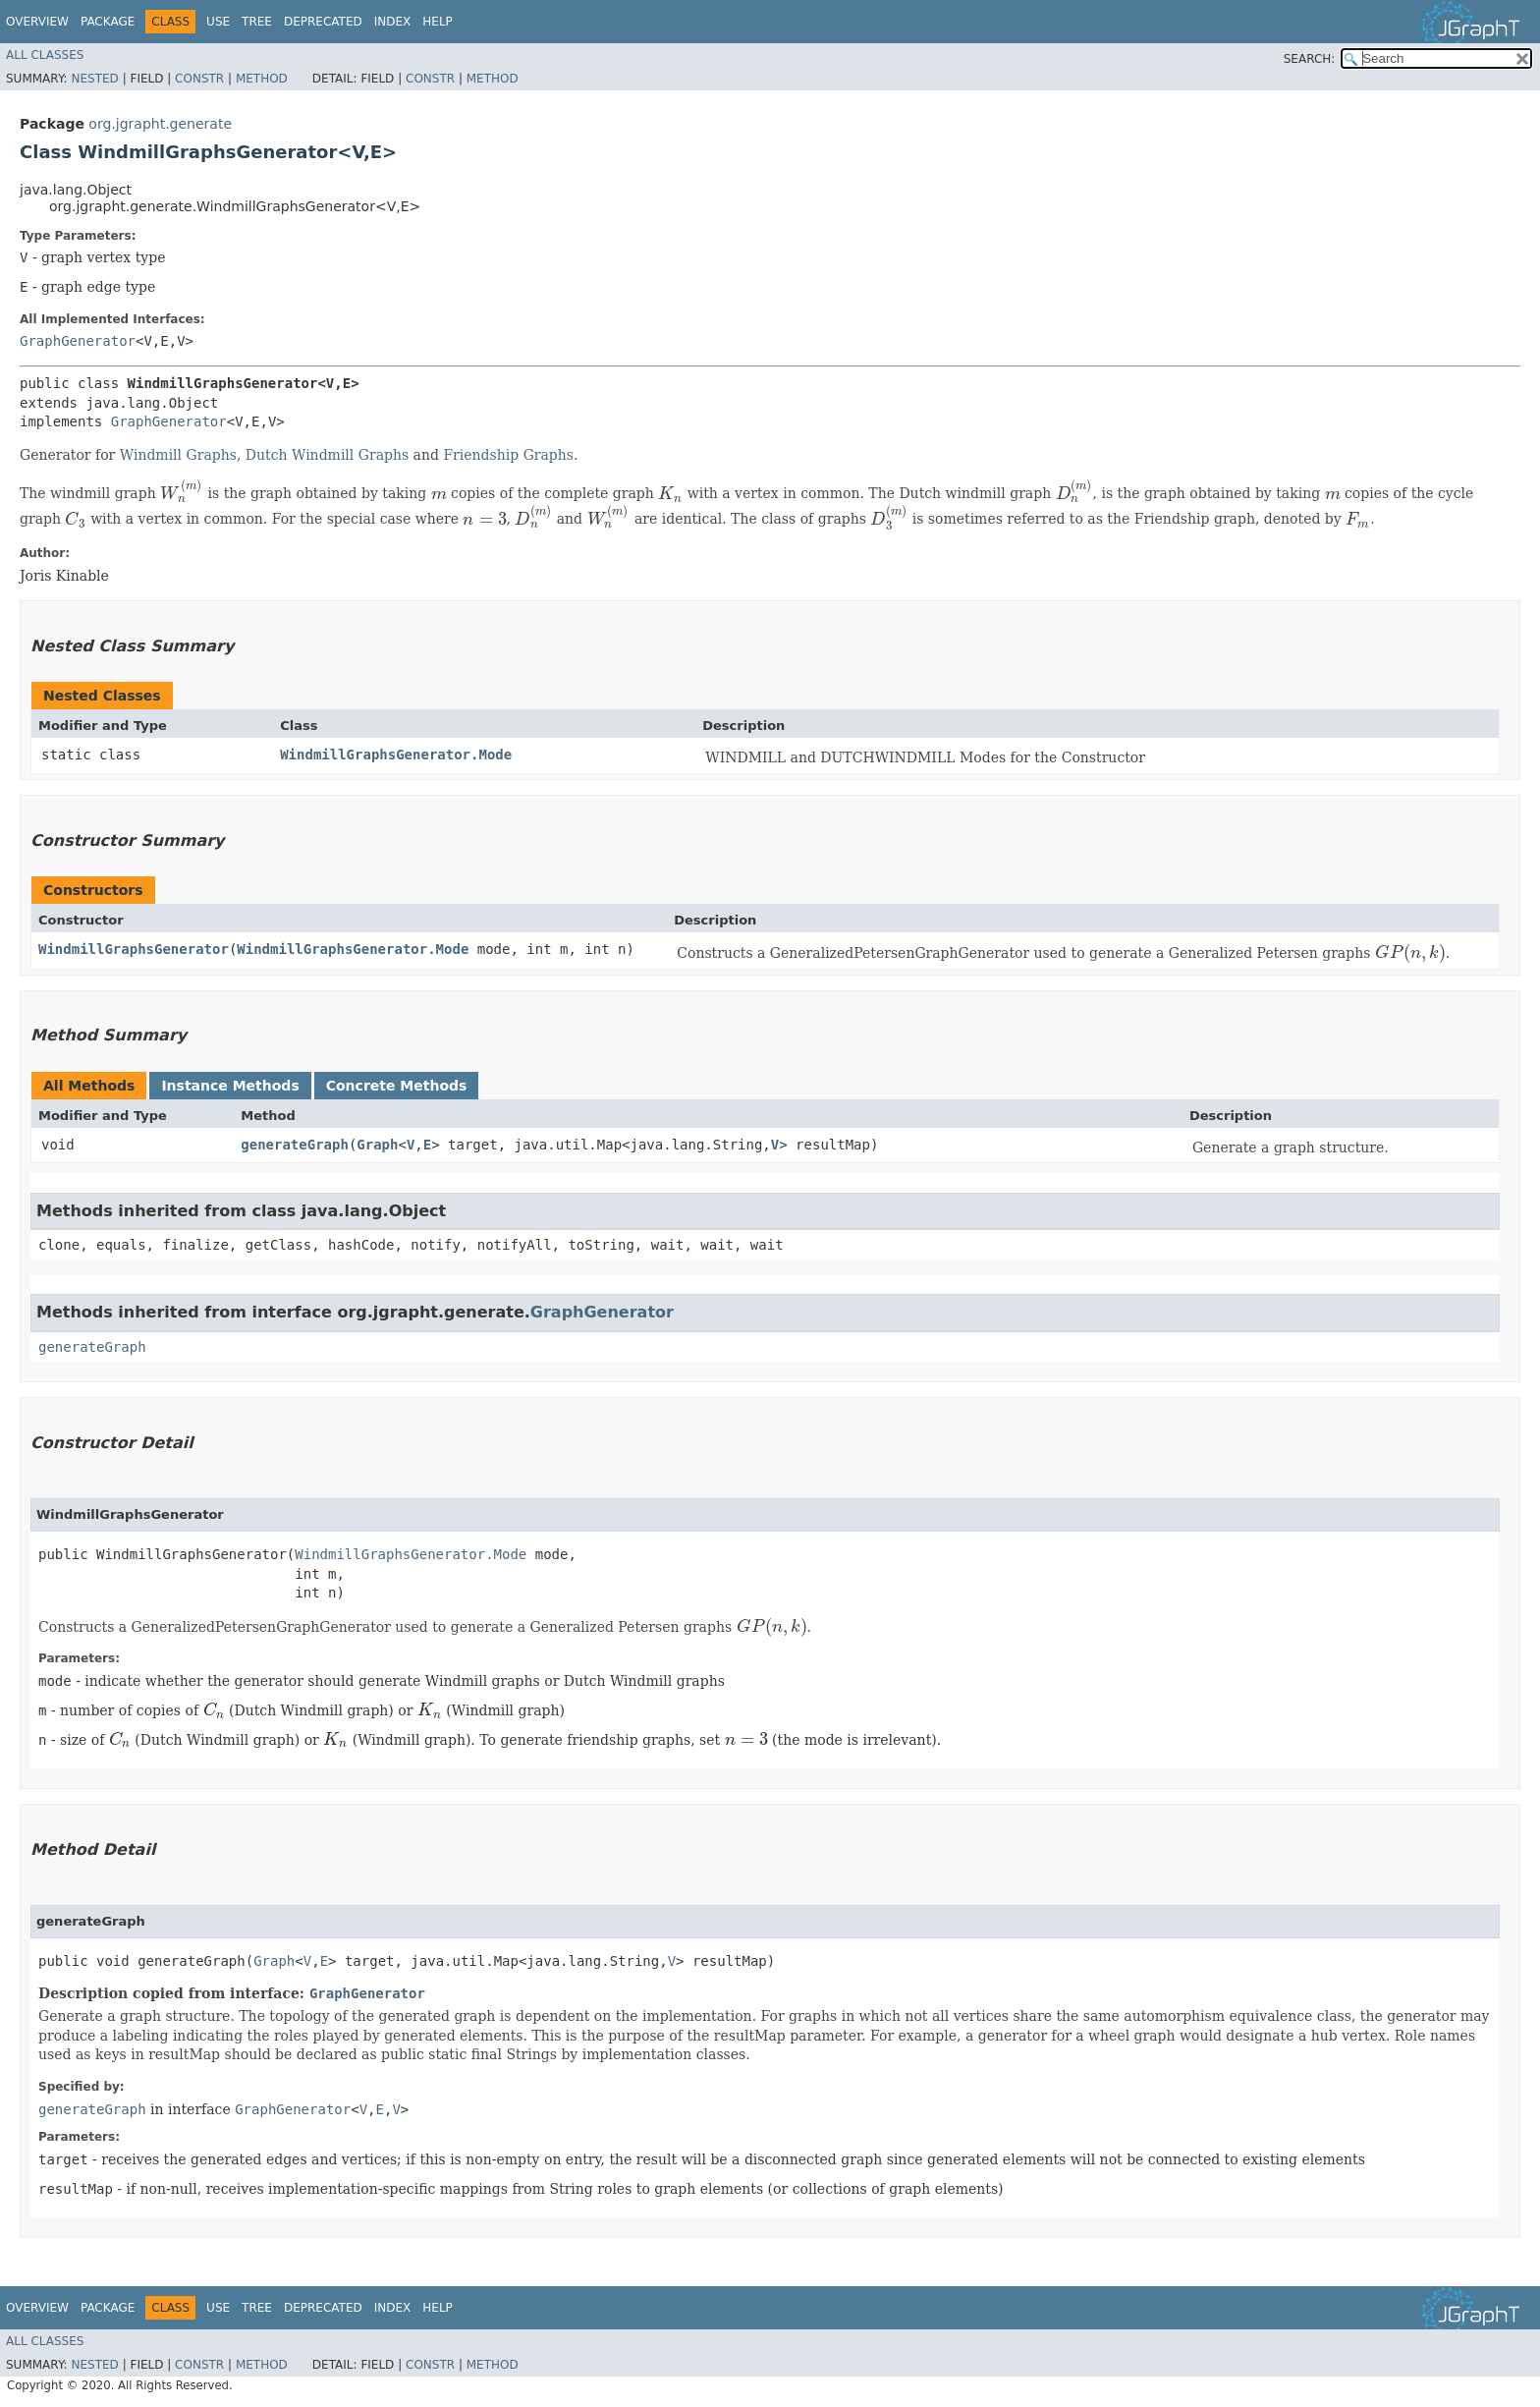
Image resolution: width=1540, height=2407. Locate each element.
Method (262, 78)
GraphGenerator (78, 341)
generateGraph (295, 1144)
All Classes (44, 55)
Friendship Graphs (508, 455)
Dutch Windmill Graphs (327, 455)
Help (437, 21)
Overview (37, 21)
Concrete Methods (397, 1085)
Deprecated (323, 21)
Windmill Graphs (178, 455)
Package (108, 21)
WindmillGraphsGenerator (133, 949)
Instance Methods (230, 1085)
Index (393, 21)
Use (218, 21)
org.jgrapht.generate (160, 124)
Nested (94, 78)
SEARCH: (1310, 59)
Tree (257, 21)
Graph (377, 1144)
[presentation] (181, 494)
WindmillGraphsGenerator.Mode (396, 754)
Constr (199, 78)
